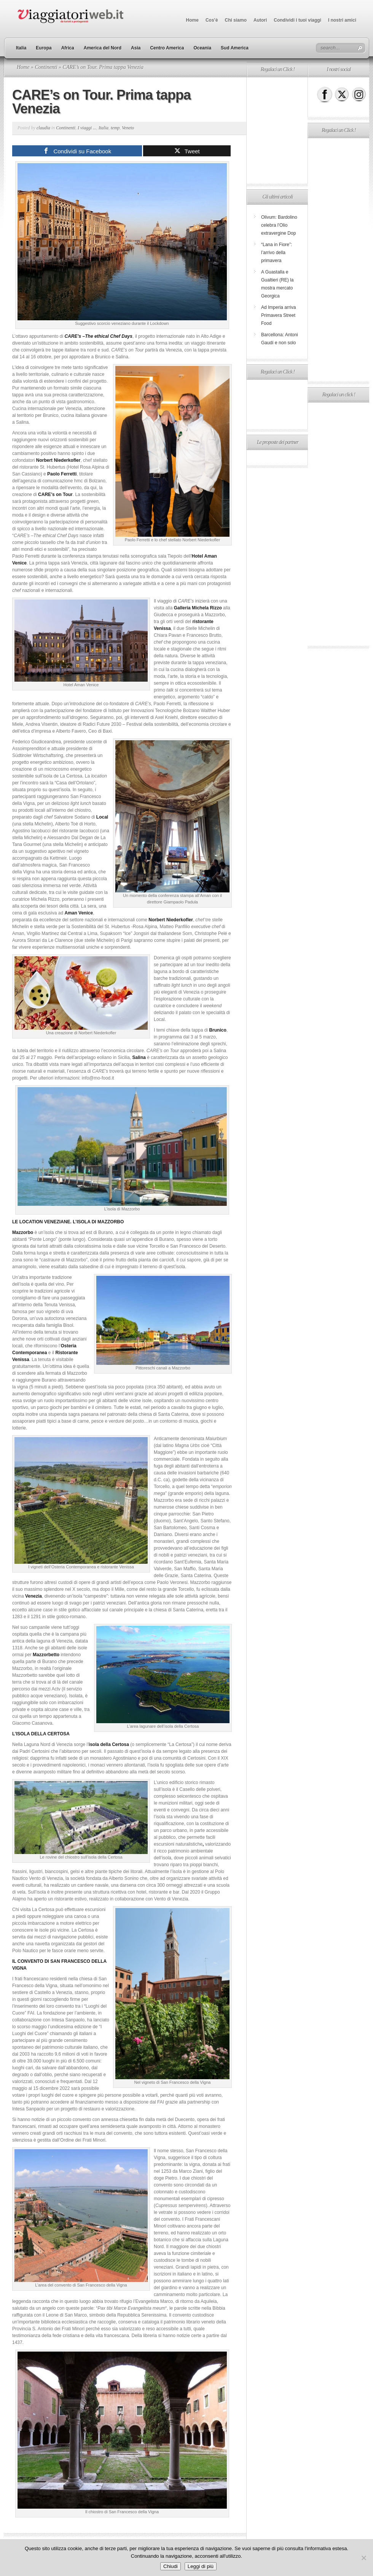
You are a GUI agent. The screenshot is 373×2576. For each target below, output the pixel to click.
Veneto (128, 127)
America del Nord (102, 48)
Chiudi (170, 2566)
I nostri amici (342, 20)
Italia (21, 48)
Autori (260, 20)
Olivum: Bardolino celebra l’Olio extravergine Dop (279, 225)
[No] (363, 2558)
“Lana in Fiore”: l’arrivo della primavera (276, 252)
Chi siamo (236, 20)
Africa (67, 48)
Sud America (235, 48)
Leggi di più (201, 2566)
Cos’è (212, 20)
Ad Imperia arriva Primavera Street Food (278, 315)
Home (192, 20)
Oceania (202, 48)
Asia (135, 48)
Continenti (46, 67)
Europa (43, 48)
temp (115, 127)
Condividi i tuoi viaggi (297, 20)
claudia (43, 127)
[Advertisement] (277, 130)
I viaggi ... (87, 127)
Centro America (167, 48)
